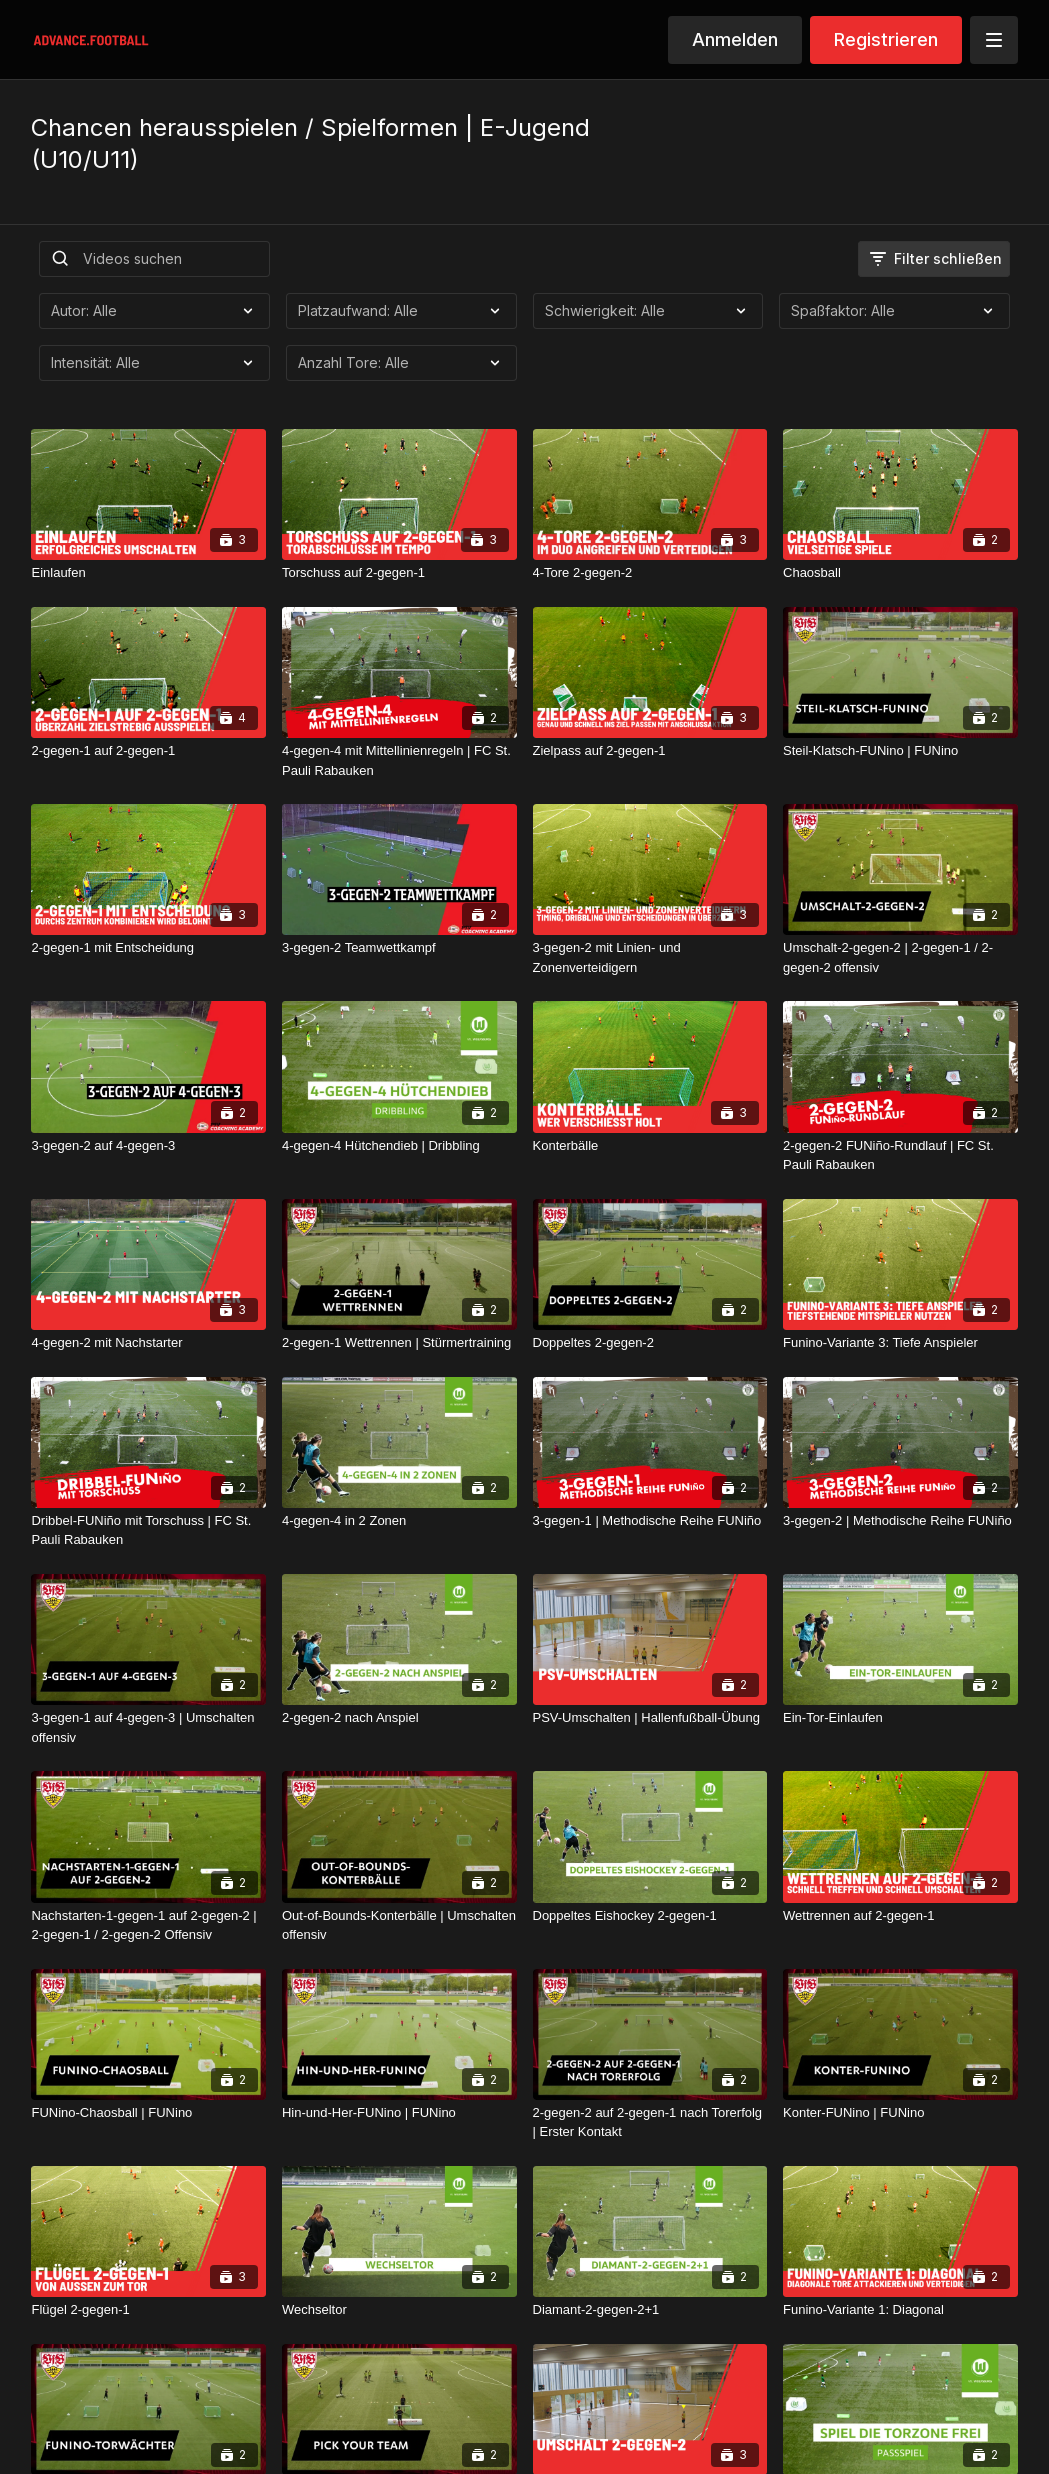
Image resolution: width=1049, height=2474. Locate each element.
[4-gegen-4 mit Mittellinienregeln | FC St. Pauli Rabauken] (399, 760)
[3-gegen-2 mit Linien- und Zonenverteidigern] (650, 957)
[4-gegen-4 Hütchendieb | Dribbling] (399, 1146)
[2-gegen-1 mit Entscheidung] (148, 948)
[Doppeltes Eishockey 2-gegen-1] (650, 1916)
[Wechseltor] (399, 2310)
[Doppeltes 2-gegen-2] (650, 1343)
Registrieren (886, 39)
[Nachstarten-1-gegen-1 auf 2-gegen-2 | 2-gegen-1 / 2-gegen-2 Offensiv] (148, 1925)
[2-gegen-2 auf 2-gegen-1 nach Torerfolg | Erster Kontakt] (650, 2122)
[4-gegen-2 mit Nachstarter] (148, 1343)
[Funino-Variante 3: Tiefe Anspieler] (900, 1343)
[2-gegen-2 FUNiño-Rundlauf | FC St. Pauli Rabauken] (900, 1155)
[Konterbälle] (650, 1146)
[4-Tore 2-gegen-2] (650, 573)
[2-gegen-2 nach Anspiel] (399, 1718)
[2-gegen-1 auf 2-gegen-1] (148, 751)
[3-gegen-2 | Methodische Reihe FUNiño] (900, 1521)
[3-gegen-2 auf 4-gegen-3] (148, 1146)
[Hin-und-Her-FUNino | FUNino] (399, 2113)
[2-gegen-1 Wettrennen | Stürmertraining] (399, 1343)
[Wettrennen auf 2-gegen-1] (900, 1916)
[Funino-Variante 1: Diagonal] (900, 2310)
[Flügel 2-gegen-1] (148, 2310)
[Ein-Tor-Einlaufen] (900, 1718)
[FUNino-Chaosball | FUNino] (148, 2113)
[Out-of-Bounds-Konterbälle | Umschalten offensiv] (399, 1925)
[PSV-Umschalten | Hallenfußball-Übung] (650, 1718)
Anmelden (735, 39)
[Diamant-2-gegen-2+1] (650, 2310)
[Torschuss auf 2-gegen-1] (399, 573)
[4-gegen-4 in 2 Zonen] (399, 1521)
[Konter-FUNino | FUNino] (900, 2113)
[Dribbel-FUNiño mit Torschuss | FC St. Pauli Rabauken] (148, 1530)
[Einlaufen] (148, 573)
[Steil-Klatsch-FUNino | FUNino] (900, 751)
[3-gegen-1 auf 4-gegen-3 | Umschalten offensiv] (148, 1727)
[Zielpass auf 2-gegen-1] (650, 751)
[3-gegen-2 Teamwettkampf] (399, 948)
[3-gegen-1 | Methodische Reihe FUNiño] (650, 1521)
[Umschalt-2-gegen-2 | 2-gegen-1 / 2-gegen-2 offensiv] (900, 957)
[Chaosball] (900, 573)
